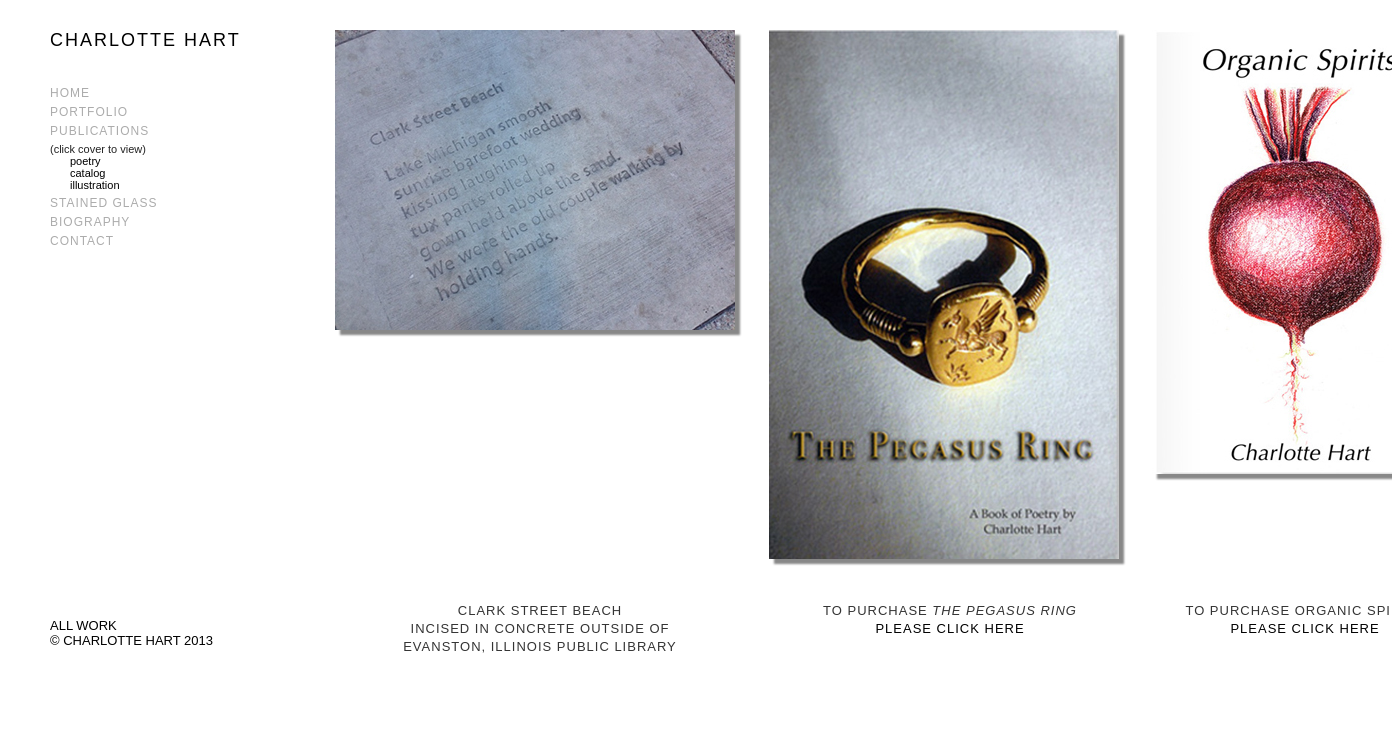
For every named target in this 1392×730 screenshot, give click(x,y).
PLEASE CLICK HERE (949, 628)
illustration (95, 185)
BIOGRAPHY (90, 222)
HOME (70, 93)
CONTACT (82, 241)
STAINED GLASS (103, 203)
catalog (87, 173)
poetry (85, 161)
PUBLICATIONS (99, 131)
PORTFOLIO (89, 112)
